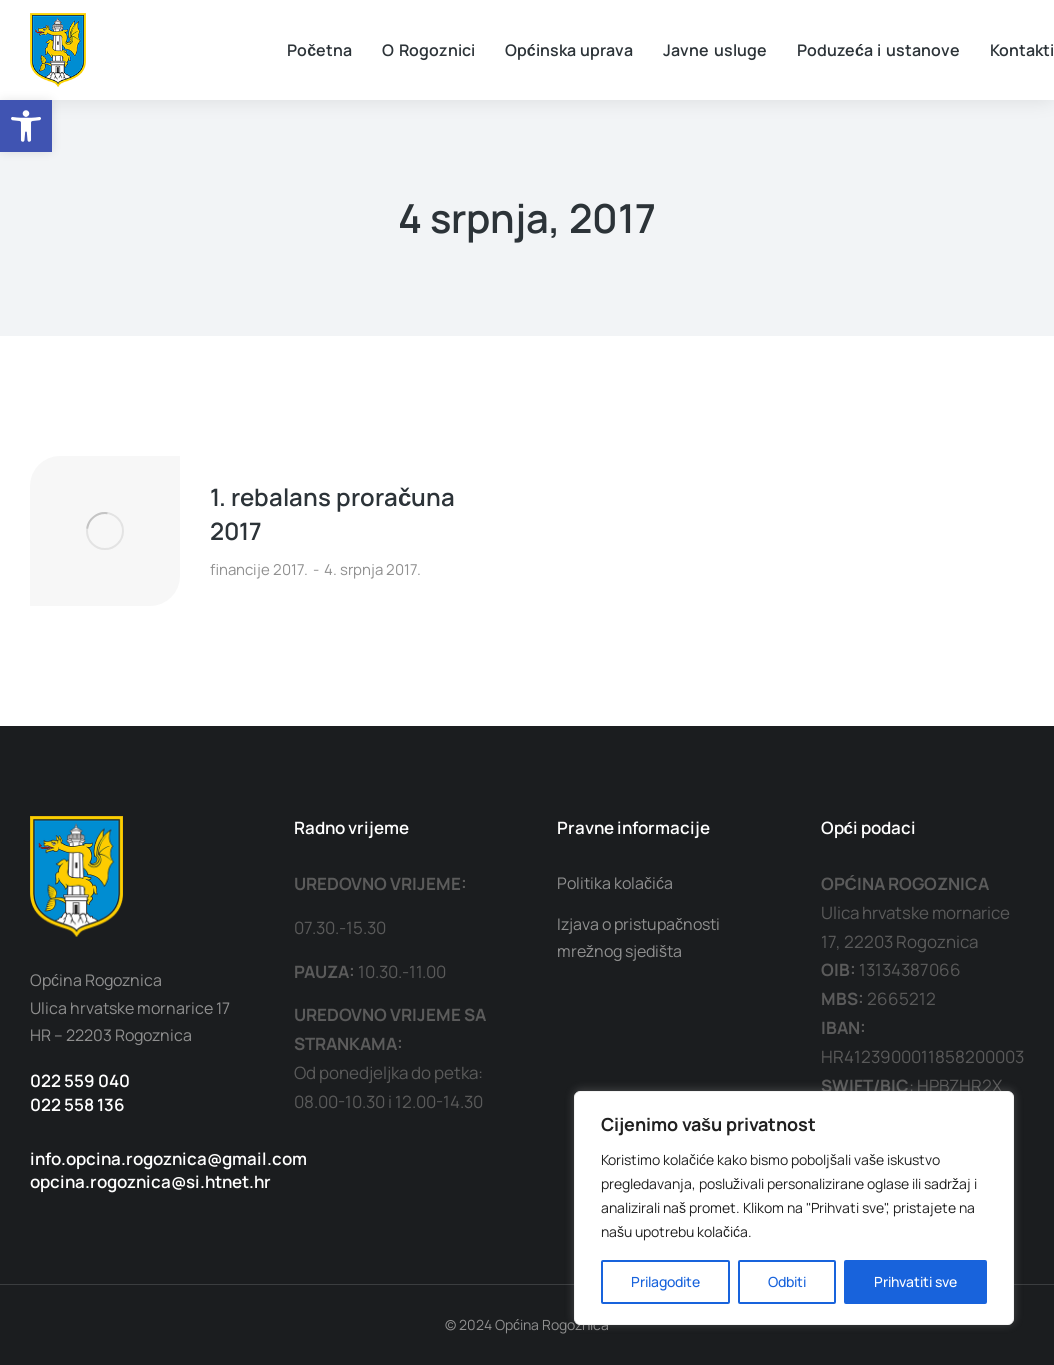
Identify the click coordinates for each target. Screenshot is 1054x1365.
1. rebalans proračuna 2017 (332, 513)
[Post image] (105, 531)
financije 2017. (259, 569)
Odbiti (787, 1281)
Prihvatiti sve (915, 1281)
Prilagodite (665, 1281)
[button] (26, 126)
